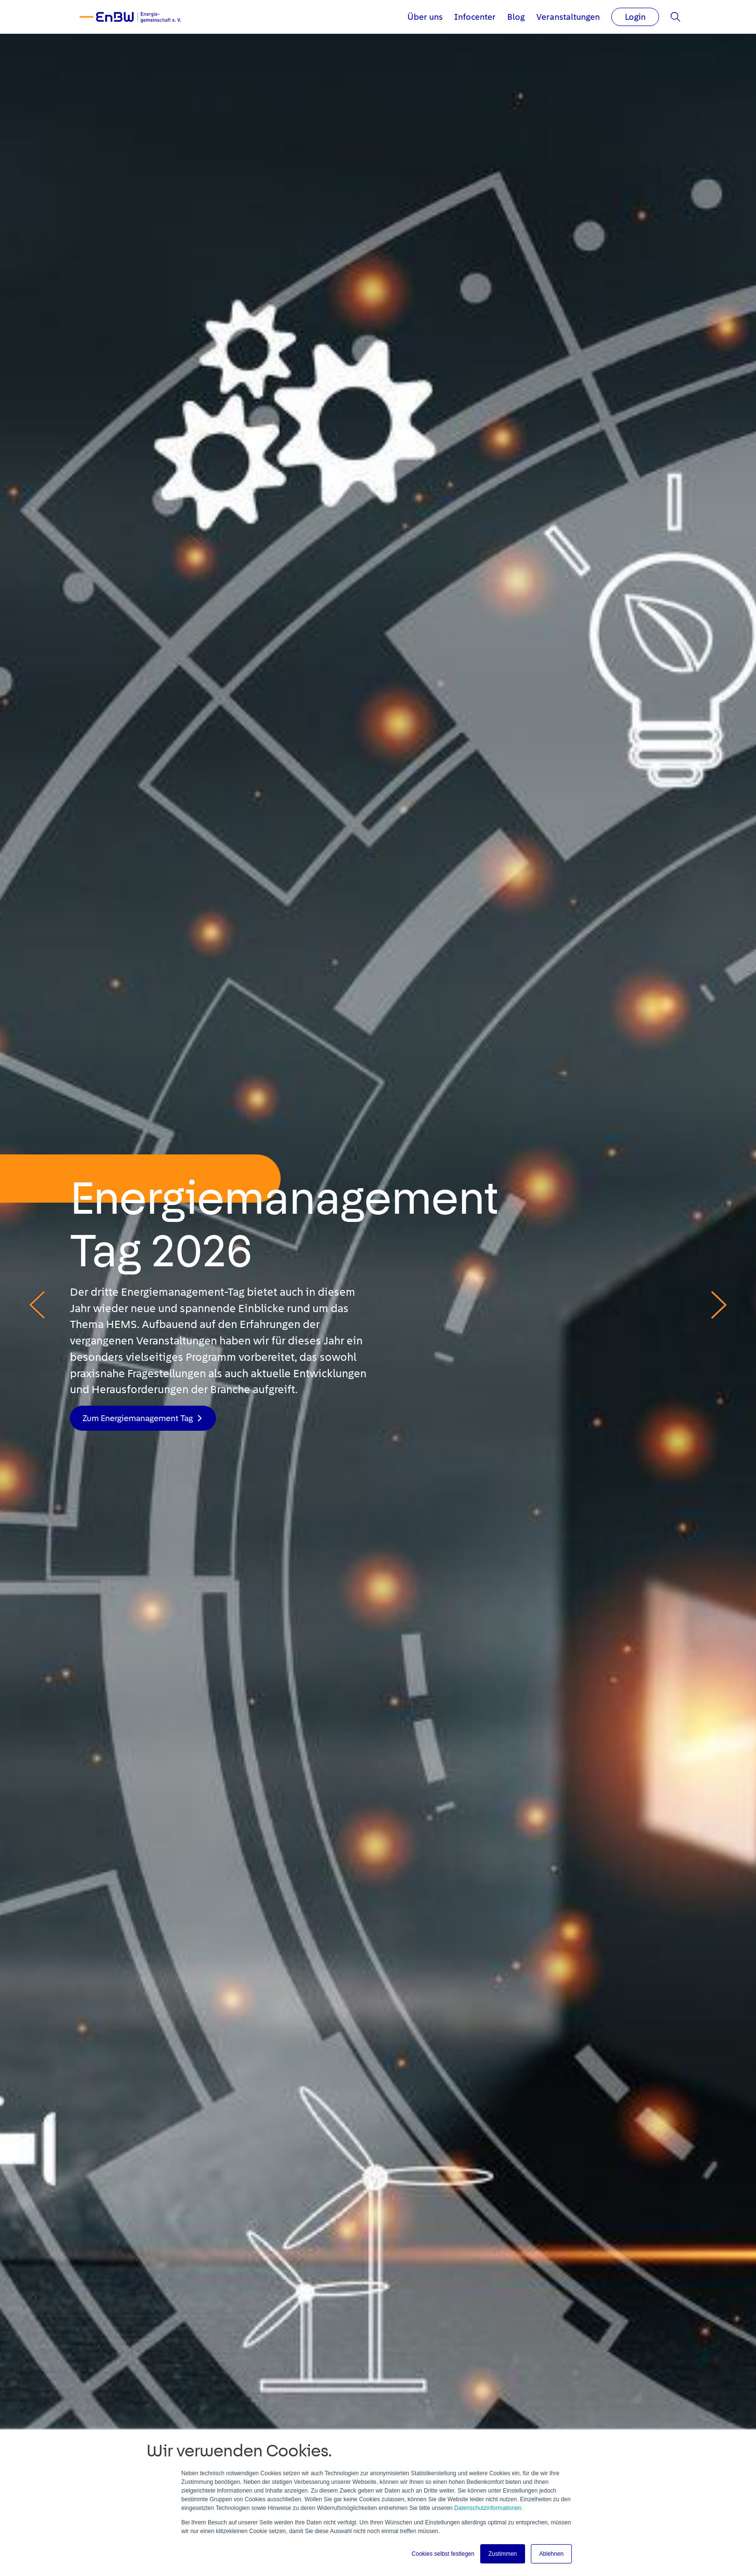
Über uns (425, 17)
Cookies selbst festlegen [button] (443, 2553)
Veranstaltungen (568, 17)
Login (635, 17)
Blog (516, 17)
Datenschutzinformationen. (488, 2508)
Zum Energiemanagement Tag (137, 1418)
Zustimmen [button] (502, 2553)
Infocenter (475, 17)
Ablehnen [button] (551, 2553)
